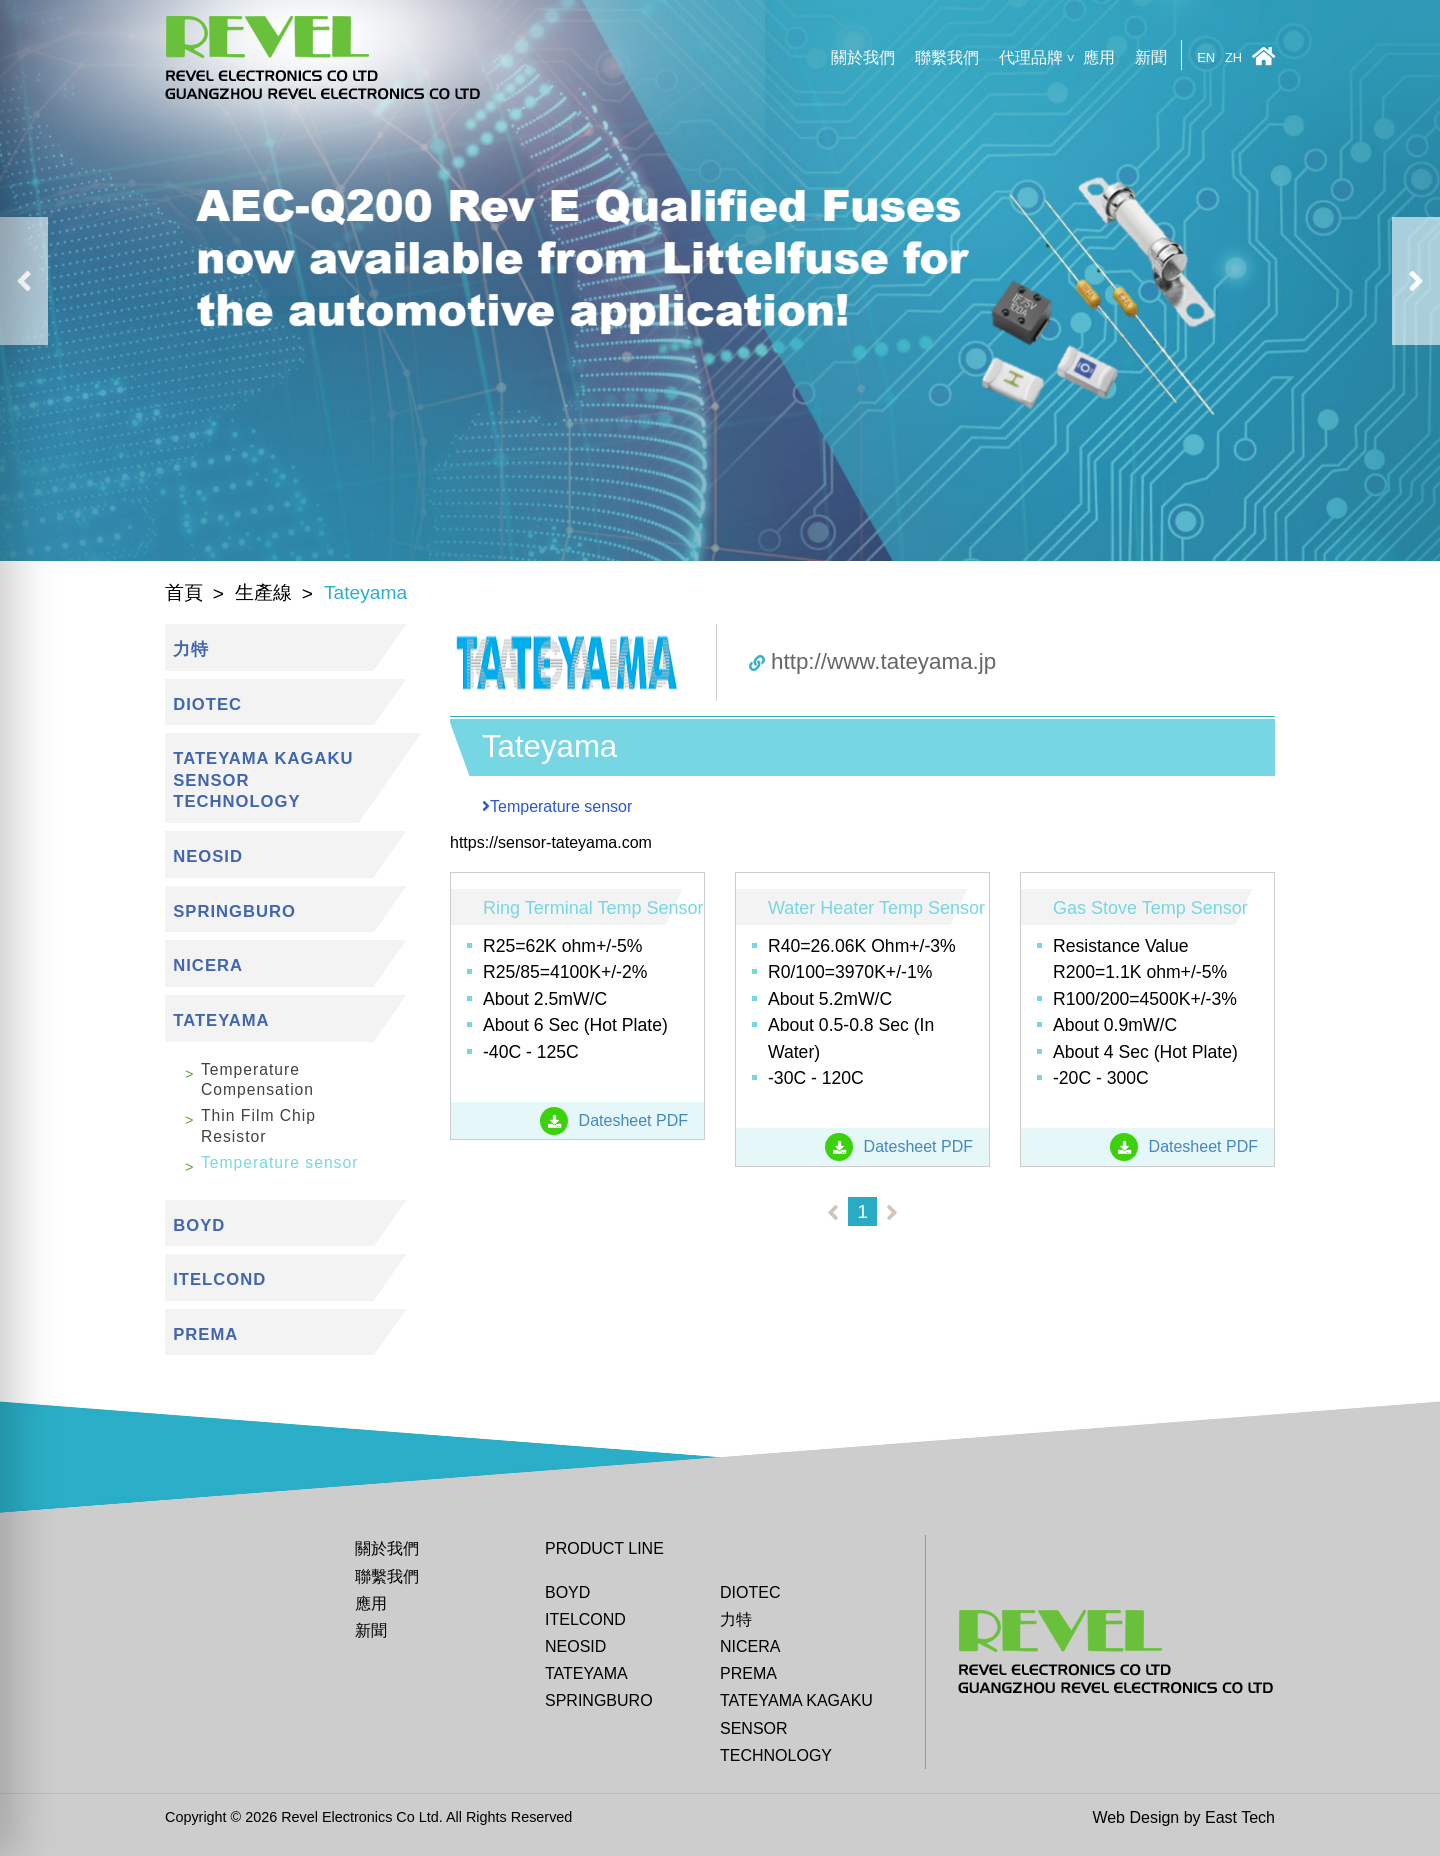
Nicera (750, 1646)
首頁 (184, 592)
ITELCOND (585, 1619)
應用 (1099, 57)
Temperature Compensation (257, 1079)
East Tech (1240, 1817)
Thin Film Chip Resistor (258, 1125)
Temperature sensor (279, 1162)
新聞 (1151, 57)
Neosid (575, 1646)
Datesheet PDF (614, 1121)
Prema (748, 1673)
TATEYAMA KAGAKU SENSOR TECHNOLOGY (796, 1727)
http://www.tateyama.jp (872, 661)
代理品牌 (1031, 57)
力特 (736, 1619)
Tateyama (586, 1673)
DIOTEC (750, 1592)
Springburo (599, 1700)
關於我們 (863, 57)
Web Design (1135, 1817)
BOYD (567, 1592)
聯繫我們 (947, 57)
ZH (1233, 58)
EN (1206, 58)
